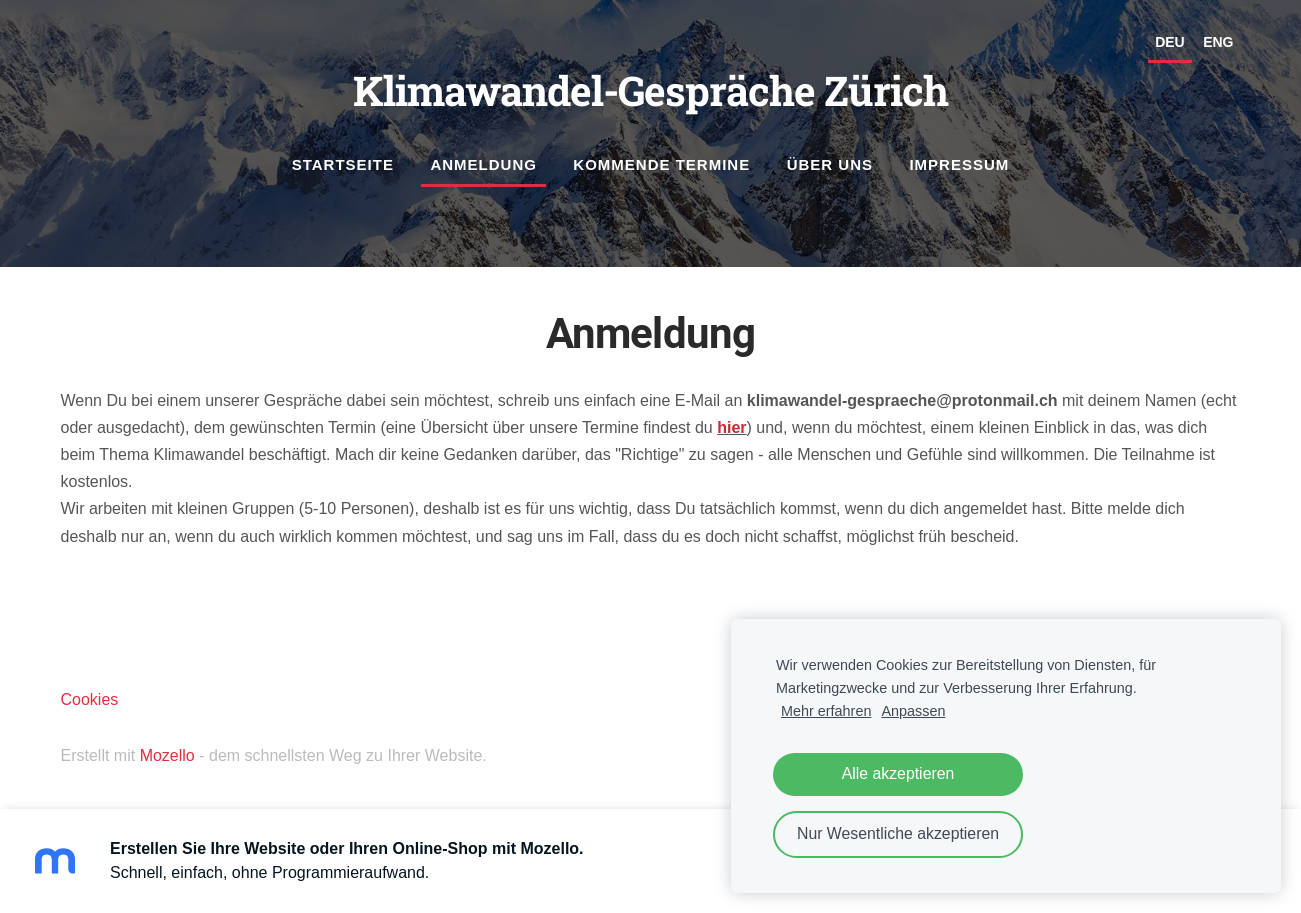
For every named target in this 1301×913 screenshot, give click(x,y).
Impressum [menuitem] (959, 164)
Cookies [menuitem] (90, 699)
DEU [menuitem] (1170, 42)
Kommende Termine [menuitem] (661, 164)
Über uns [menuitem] (830, 164)
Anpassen (913, 711)
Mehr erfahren (826, 711)
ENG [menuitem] (1218, 42)
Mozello (167, 755)
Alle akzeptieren (898, 773)
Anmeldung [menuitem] (483, 164)
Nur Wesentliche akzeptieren (898, 833)
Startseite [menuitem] (343, 164)
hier (731, 427)
